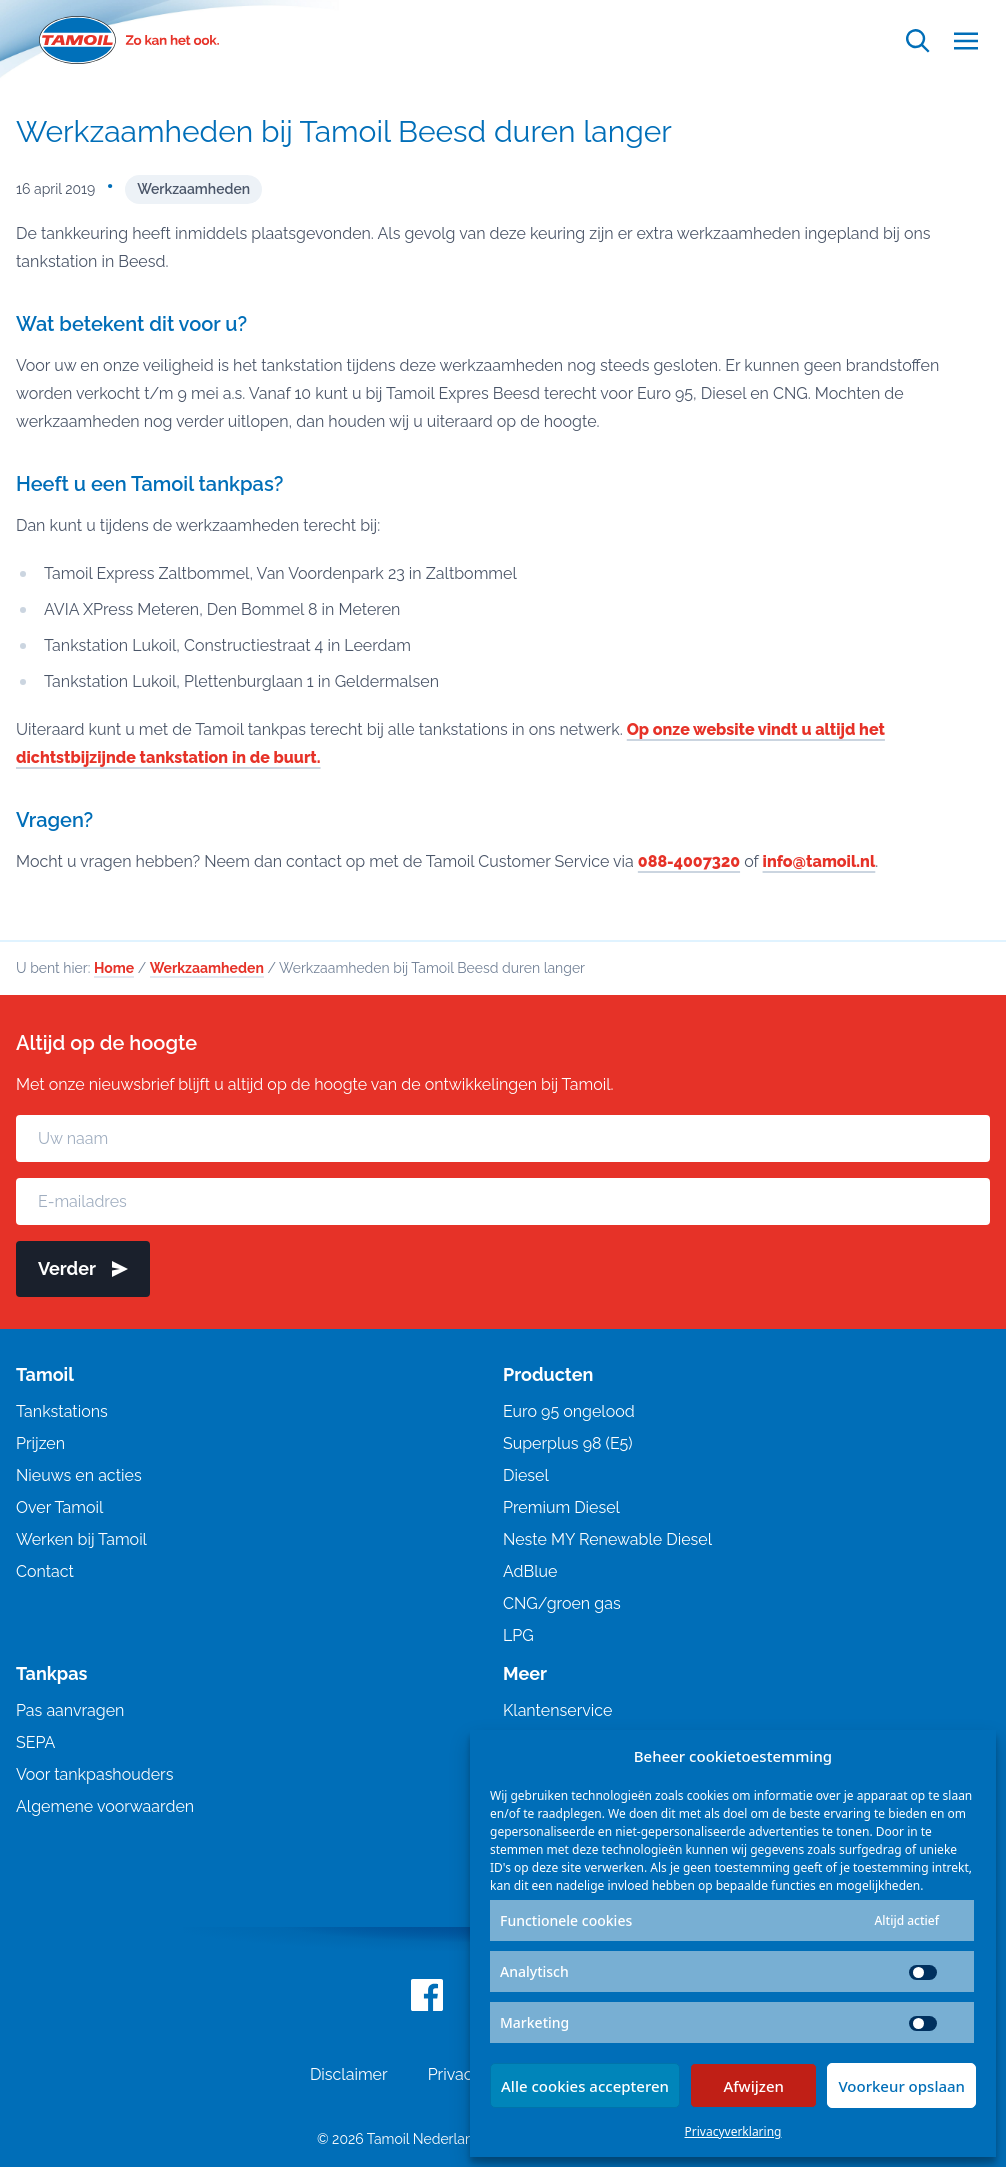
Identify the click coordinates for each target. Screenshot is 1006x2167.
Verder (83, 1268)
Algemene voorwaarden (105, 1806)
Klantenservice (557, 1710)
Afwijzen (753, 2086)
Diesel (526, 1475)
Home (114, 968)
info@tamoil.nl (819, 861)
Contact (45, 1571)
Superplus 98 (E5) (568, 1443)
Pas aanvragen (70, 1710)
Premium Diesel (561, 1507)
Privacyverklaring (733, 2131)
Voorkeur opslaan (901, 2086)
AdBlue (530, 1571)
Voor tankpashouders (94, 1774)
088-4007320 (689, 861)
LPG (518, 1635)
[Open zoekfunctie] (918, 40)
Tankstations (62, 1411)
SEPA (35, 1742)
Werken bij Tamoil (81, 1539)
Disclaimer (349, 2074)
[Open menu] (966, 40)
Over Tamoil (59, 1507)
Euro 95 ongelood (569, 1411)
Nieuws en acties (79, 1475)
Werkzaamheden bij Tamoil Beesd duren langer (344, 131)
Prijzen (40, 1443)
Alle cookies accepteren (585, 2086)
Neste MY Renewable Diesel (607, 1539)
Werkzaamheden (193, 189)
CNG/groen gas (562, 1603)
